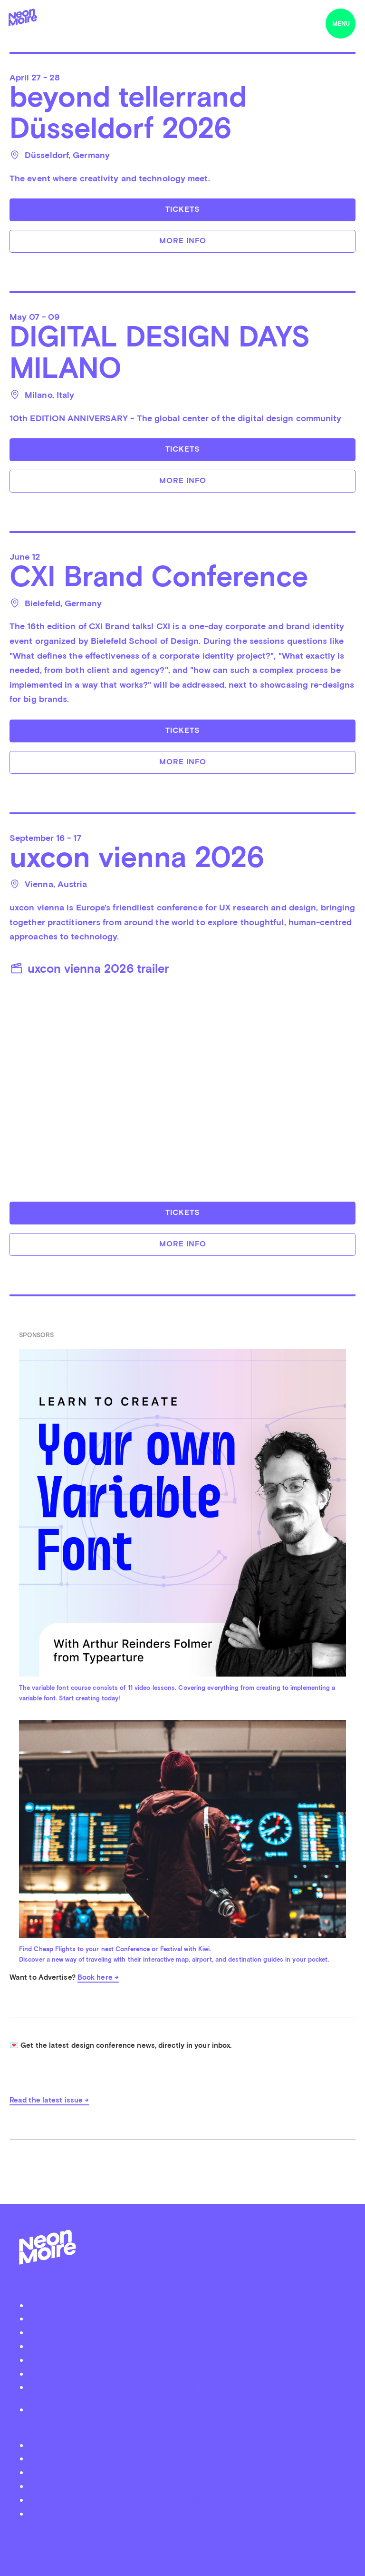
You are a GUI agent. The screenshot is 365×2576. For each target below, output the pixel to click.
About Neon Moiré (187, 2305)
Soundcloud (187, 2486)
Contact (187, 2374)
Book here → (98, 1977)
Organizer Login (187, 2346)
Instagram (187, 2472)
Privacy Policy (187, 2409)
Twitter (187, 2445)
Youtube (187, 2513)
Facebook (187, 2458)
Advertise (187, 2360)
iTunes (187, 2500)
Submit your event (187, 2332)
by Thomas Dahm (182, 2535)
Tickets (182, 209)
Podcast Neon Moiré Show (187, 2318)
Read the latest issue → (49, 2100)
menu (341, 23)
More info (182, 240)
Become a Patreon (187, 2387)
